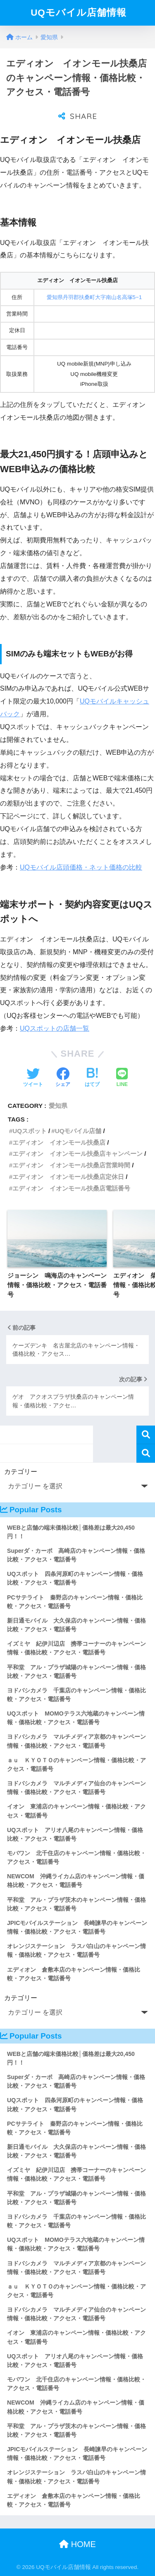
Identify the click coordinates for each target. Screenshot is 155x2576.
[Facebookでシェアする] (62, 1078)
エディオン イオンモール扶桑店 (58, 1142)
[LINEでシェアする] (122, 1078)
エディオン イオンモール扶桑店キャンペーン (77, 1153)
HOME (77, 2544)
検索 (145, 1435)
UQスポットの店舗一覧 (54, 1028)
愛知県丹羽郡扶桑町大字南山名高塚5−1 (94, 297)
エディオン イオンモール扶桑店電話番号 (71, 1188)
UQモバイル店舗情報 (78, 12)
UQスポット (29, 1130)
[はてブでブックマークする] (92, 1078)
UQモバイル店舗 (78, 1130)
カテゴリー (20, 1471)
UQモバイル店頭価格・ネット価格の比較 (81, 867)
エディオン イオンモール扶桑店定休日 (68, 1176)
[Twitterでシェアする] (33, 1078)
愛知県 (58, 1105)
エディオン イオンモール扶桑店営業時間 (71, 1165)
